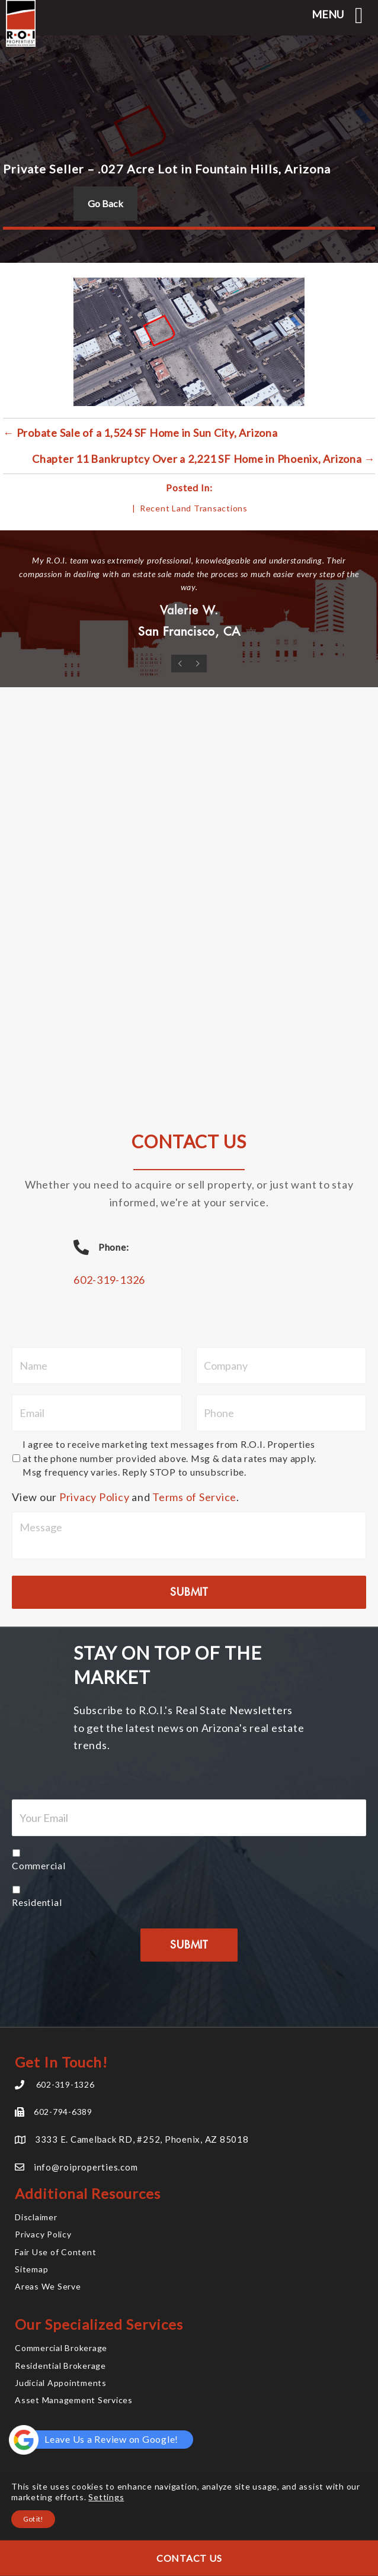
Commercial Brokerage (61, 2348)
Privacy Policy (94, 1496)
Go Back (105, 203)
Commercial (39, 1865)
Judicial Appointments (61, 2383)
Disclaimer (36, 2217)
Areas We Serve (48, 2286)
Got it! (33, 2518)
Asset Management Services (74, 2400)
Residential (37, 1902)
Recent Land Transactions (194, 508)
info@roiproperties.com (86, 2167)
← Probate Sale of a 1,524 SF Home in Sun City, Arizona (140, 432)
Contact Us (189, 2558)
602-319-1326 (109, 1279)
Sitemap (31, 2269)
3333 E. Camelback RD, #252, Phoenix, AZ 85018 (142, 2139)
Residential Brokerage (60, 2366)
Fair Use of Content (55, 2252)
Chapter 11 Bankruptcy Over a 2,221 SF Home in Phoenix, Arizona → (203, 458)
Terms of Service (194, 1496)
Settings (106, 2497)
